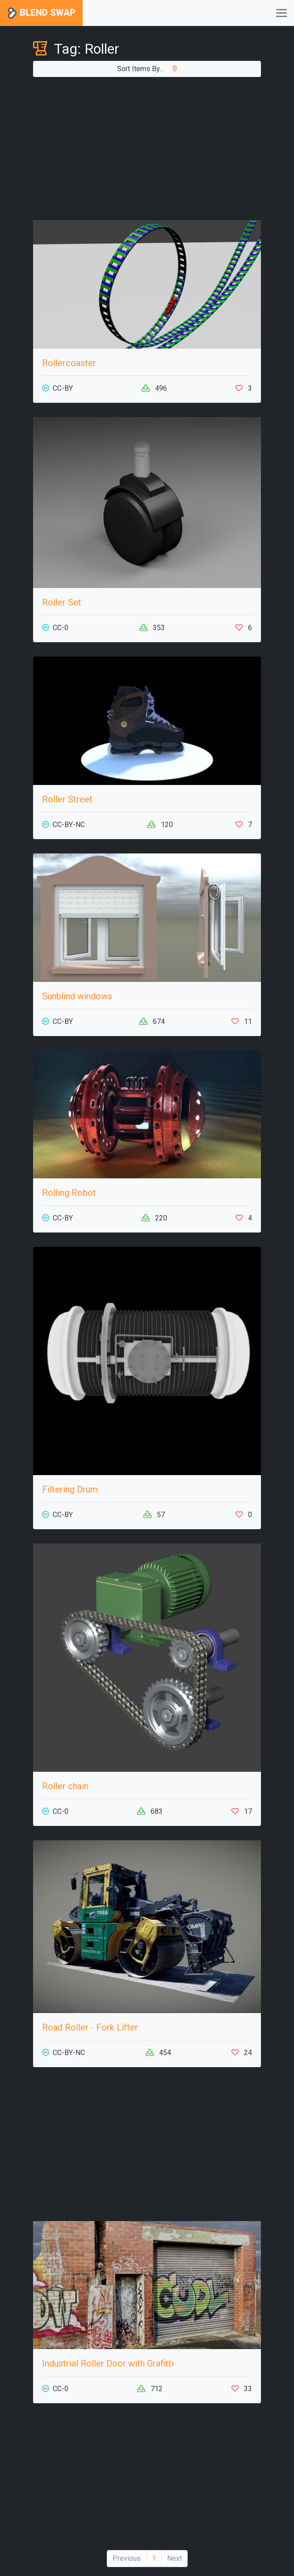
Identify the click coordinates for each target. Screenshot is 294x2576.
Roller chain (65, 1786)
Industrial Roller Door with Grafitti (108, 2363)
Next (174, 2558)
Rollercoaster (69, 363)
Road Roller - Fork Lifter (90, 2027)
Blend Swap (41, 13)
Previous (127, 2558)
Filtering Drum (70, 1489)
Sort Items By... (147, 68)
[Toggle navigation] (281, 13)
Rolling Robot (69, 1192)
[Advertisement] (147, 148)
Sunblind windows (77, 996)
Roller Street (67, 799)
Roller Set (61, 602)
